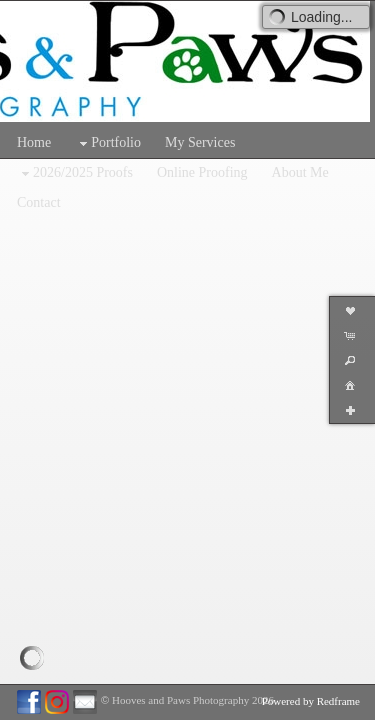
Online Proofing (202, 172)
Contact (39, 202)
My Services (200, 142)
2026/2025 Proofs (75, 173)
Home (34, 142)
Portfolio (108, 143)
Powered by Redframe (311, 701)
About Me (300, 172)
